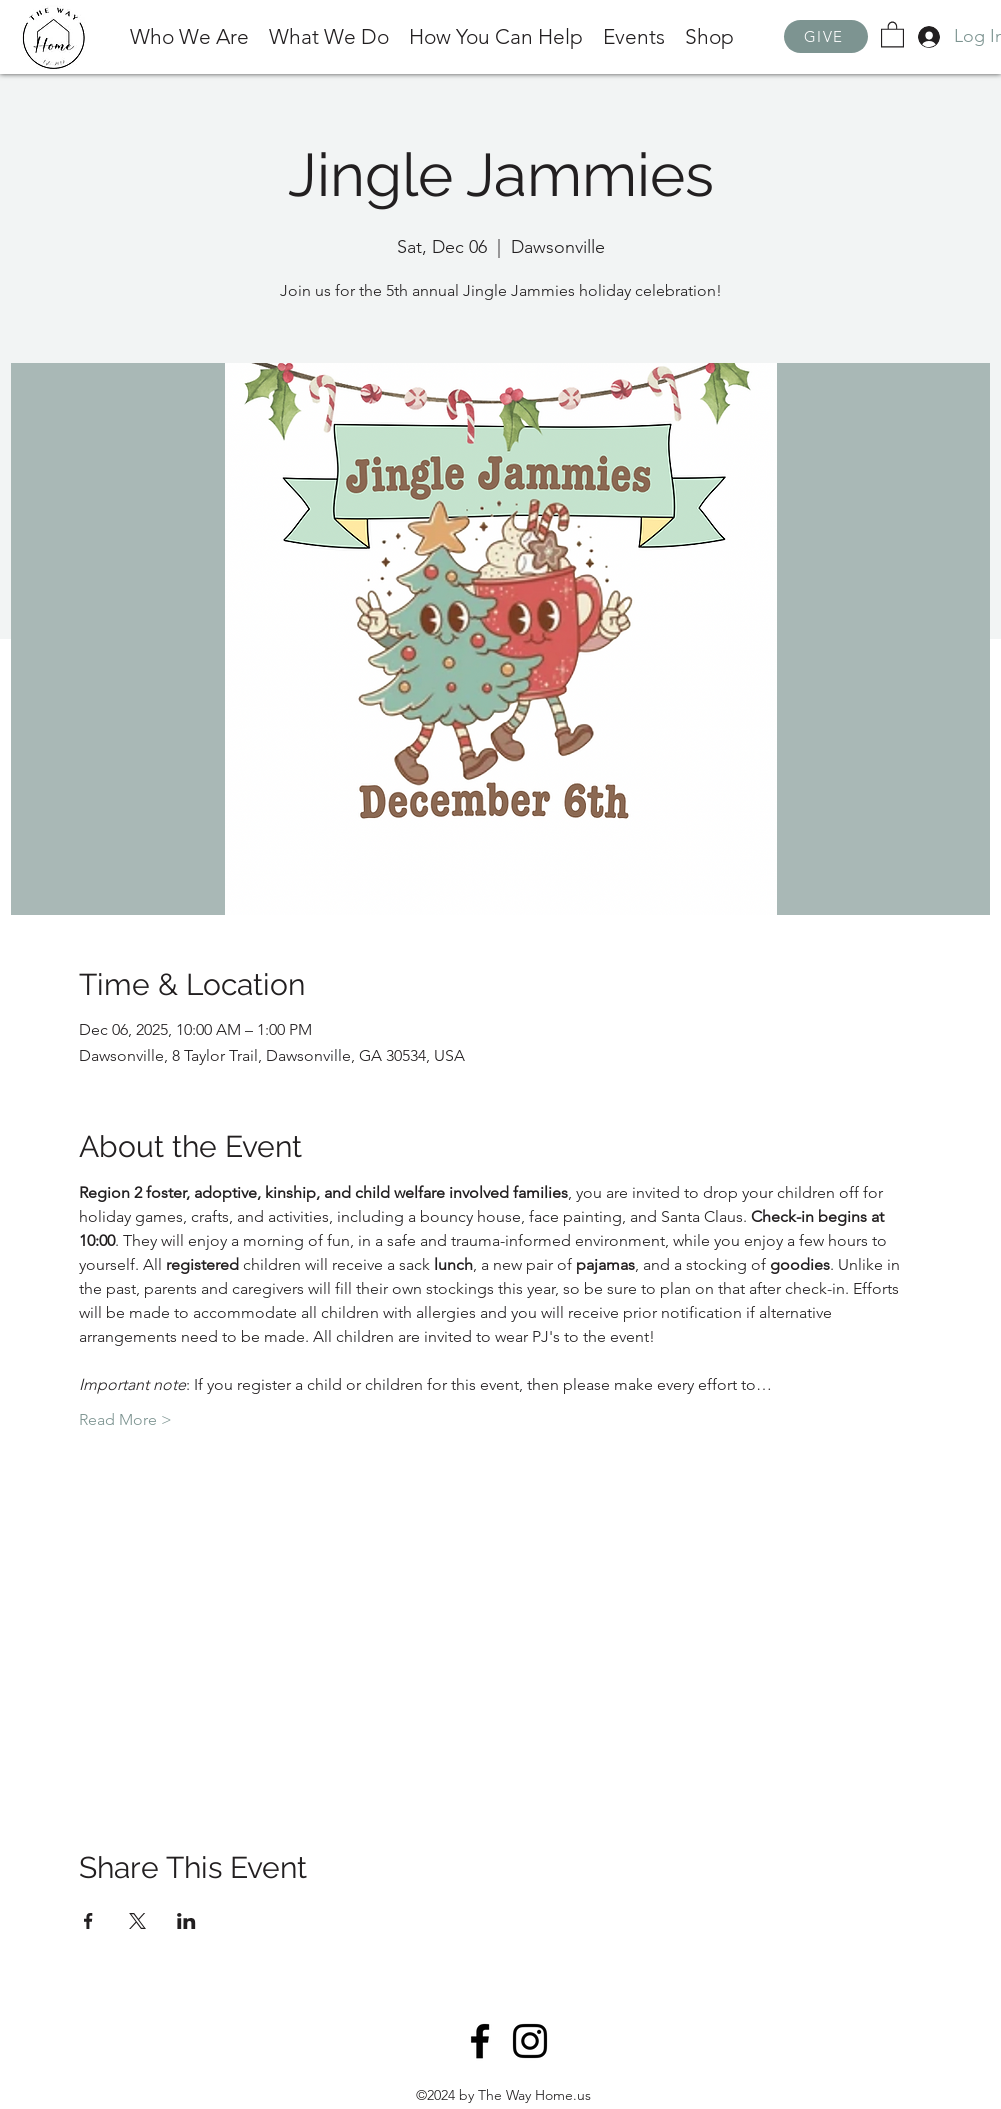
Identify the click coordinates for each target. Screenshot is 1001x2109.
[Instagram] (530, 2041)
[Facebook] (480, 2041)
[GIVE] (826, 36)
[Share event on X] (137, 1921)
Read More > (125, 1419)
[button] (892, 33)
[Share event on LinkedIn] (186, 1921)
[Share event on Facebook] (88, 1921)
